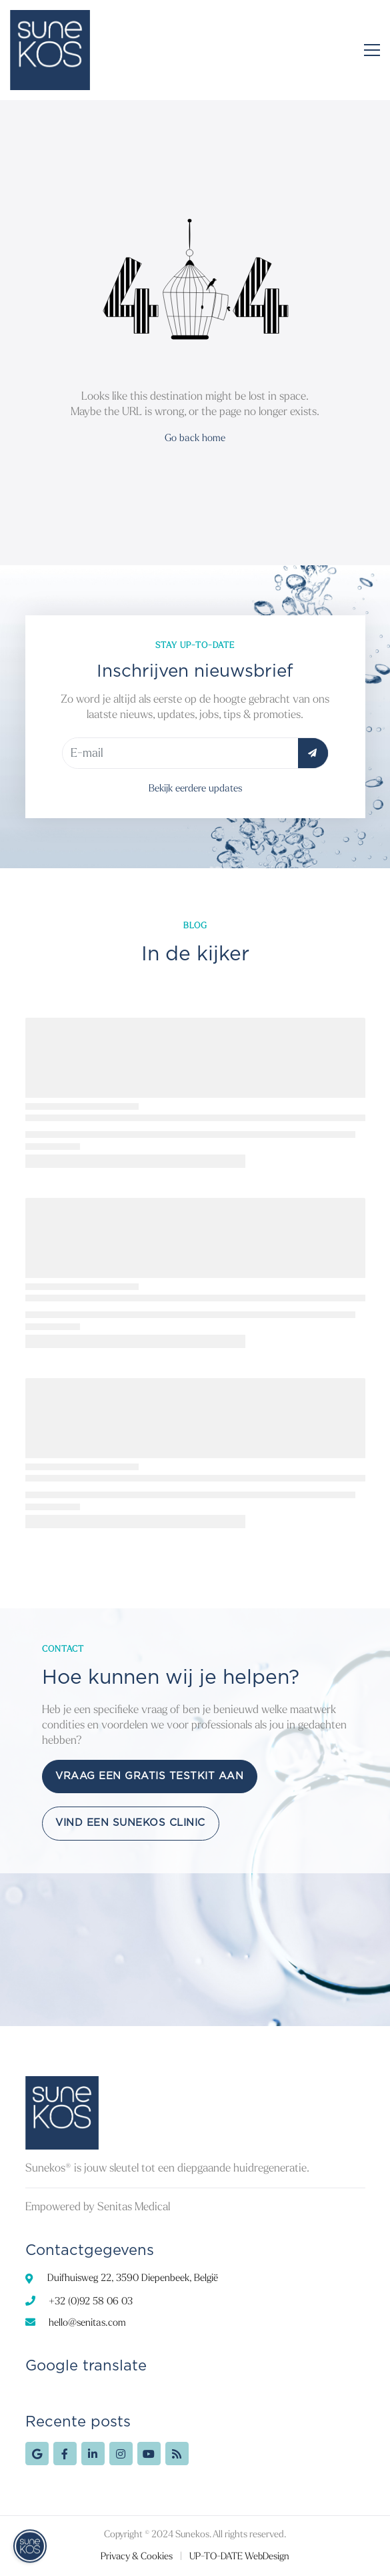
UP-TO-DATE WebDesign (239, 2556)
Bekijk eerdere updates (195, 788)
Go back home (195, 437)
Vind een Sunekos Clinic (130, 1823)
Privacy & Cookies (137, 2556)
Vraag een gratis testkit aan (149, 1776)
